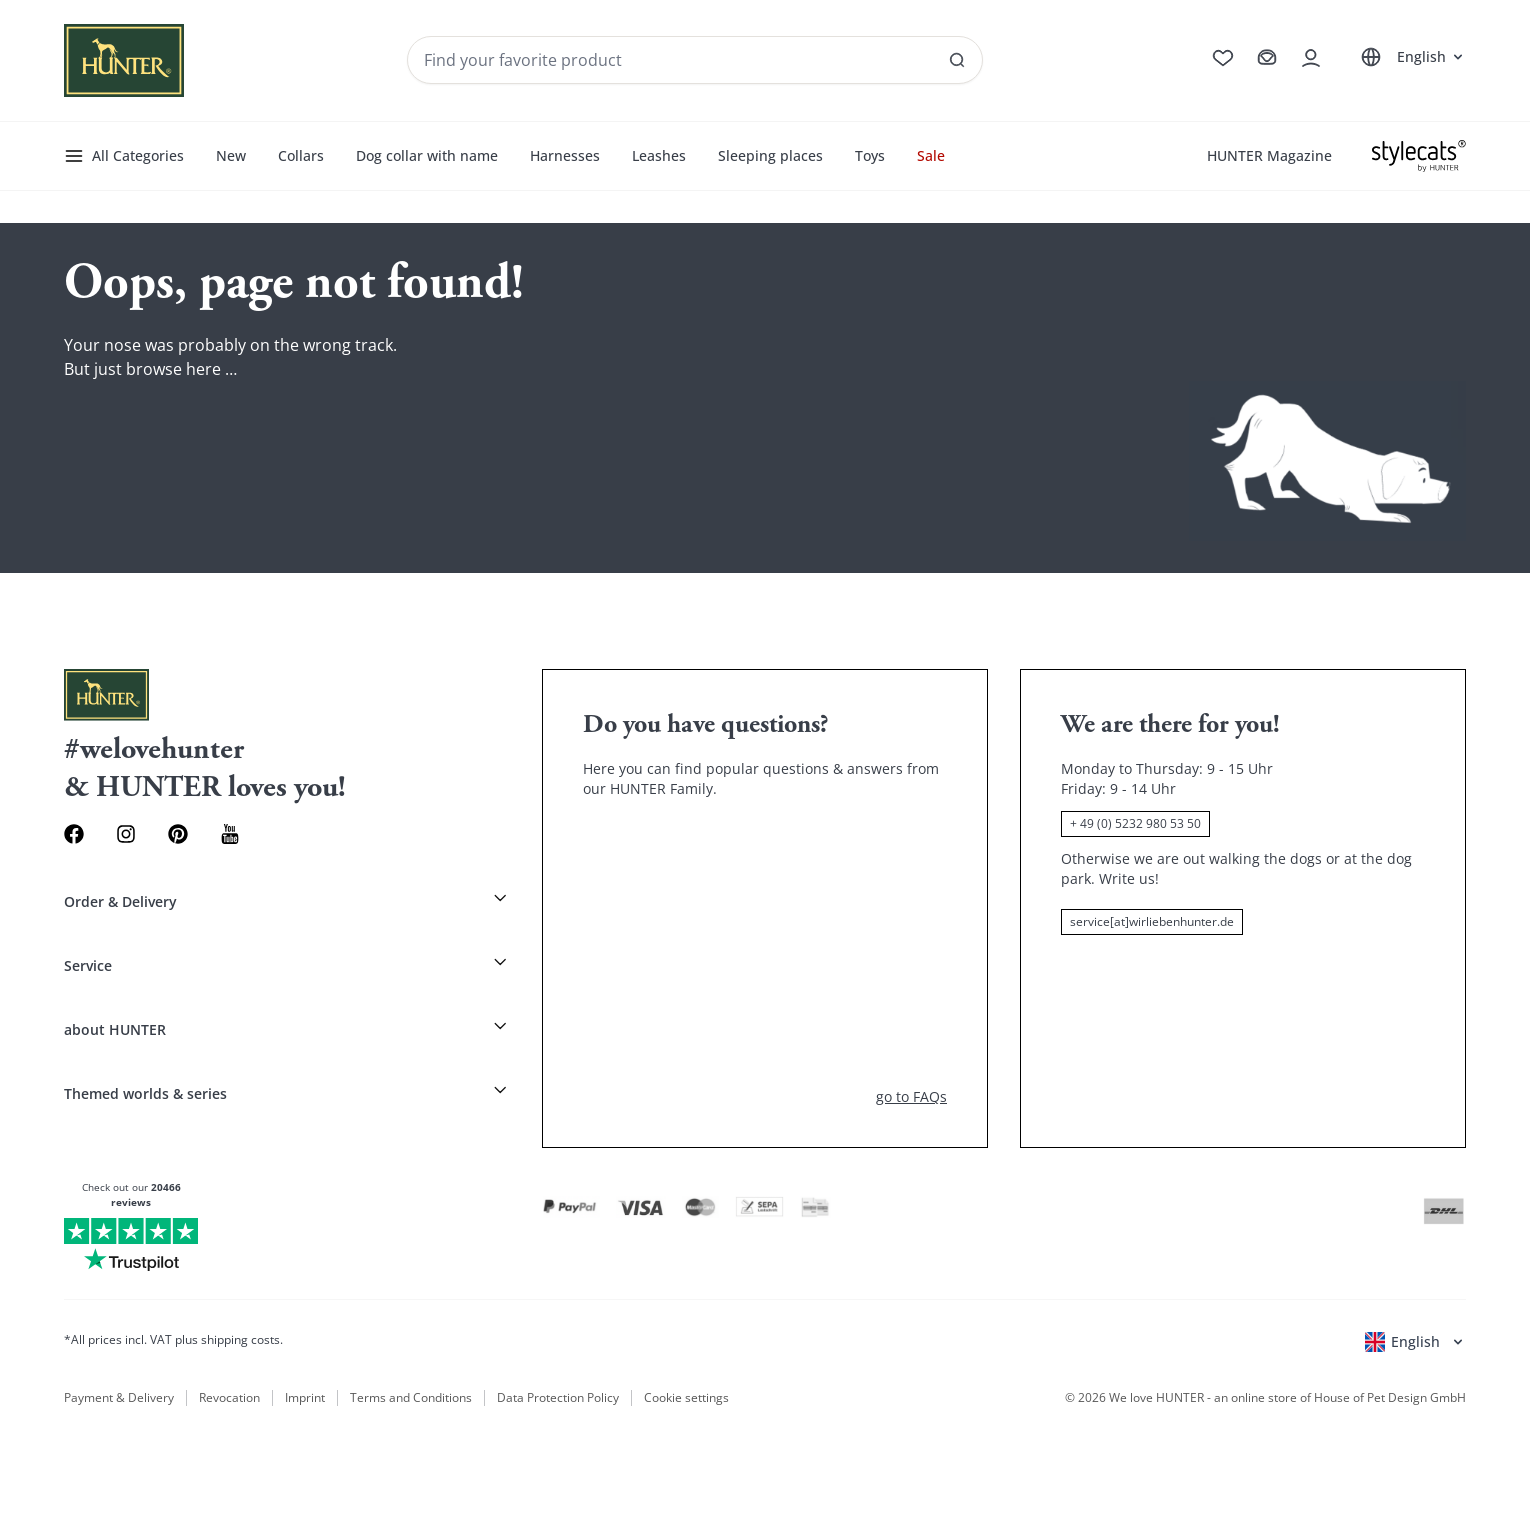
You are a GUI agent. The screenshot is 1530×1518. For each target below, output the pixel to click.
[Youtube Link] (230, 834)
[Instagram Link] (126, 834)
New (231, 155)
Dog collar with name (427, 155)
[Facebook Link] (74, 834)
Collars (301, 155)
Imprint (305, 1398)
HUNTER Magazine (1269, 155)
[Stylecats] (1419, 156)
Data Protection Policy (558, 1398)
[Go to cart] (1267, 58)
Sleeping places (770, 155)
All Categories (124, 156)
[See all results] (957, 60)
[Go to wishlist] (1223, 58)
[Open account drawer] (1311, 58)
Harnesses (565, 155)
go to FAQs (911, 1096)
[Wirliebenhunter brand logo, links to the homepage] (124, 60)
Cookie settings (686, 1398)
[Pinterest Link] (178, 834)
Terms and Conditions (411, 1398)
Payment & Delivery (119, 1398)
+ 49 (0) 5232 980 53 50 (1135, 823)
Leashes (659, 155)
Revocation (229, 1398)
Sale (931, 155)
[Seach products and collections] (695, 60)
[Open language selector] (1409, 57)
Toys (870, 155)
